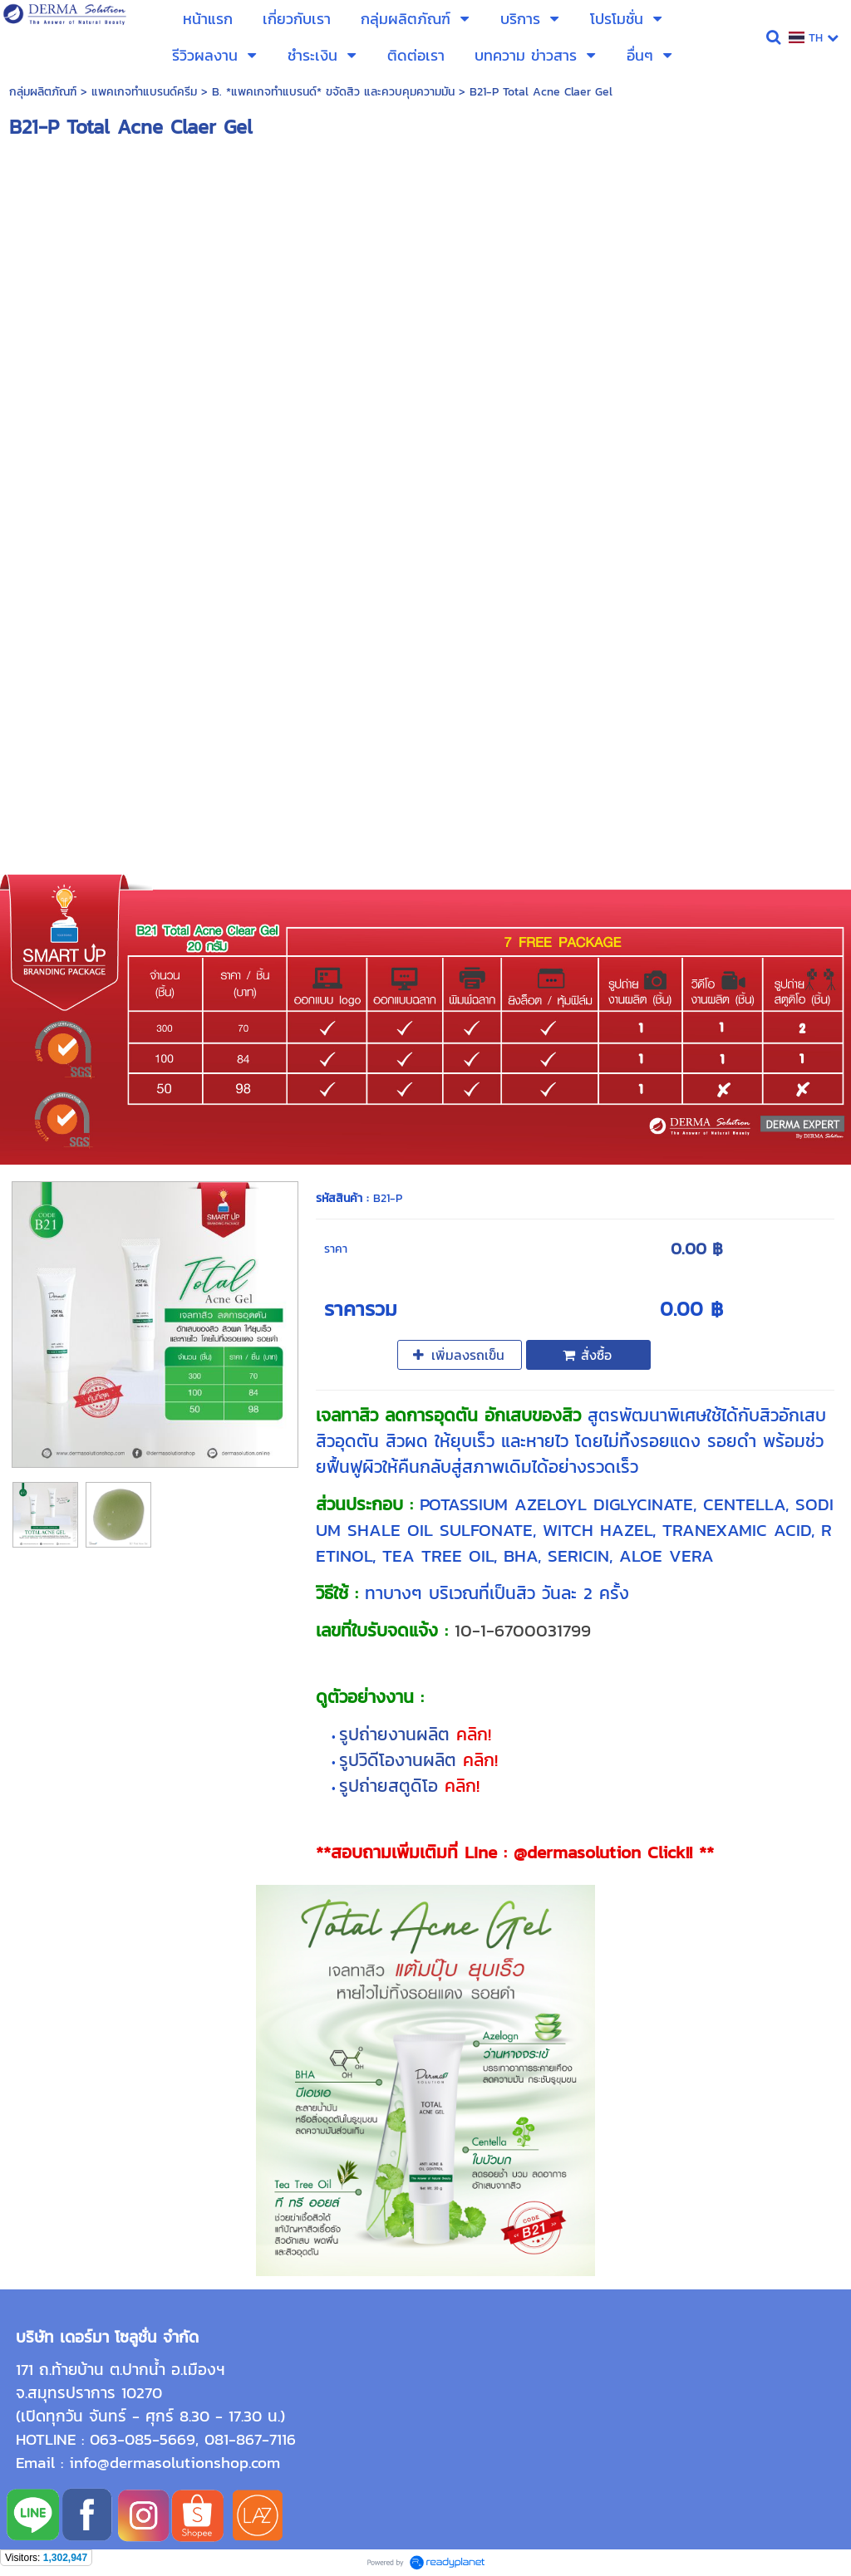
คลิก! (473, 1734)
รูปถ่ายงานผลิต (397, 1734)
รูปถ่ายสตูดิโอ (392, 1785)
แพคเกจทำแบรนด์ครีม (144, 92)
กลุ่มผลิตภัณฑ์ (42, 92)
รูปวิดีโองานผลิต (401, 1760)
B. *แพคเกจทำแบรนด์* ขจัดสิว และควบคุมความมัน (333, 92)
